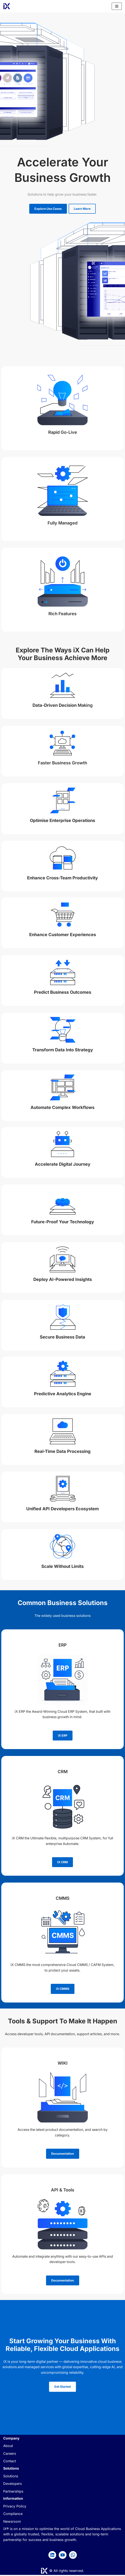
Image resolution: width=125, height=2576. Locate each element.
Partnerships (13, 2492)
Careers (9, 2454)
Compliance (13, 2515)
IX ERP (62, 1736)
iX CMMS (62, 1989)
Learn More (82, 208)
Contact (9, 2462)
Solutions (10, 2477)
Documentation (62, 2154)
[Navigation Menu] (117, 6)
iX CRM (62, 1863)
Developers (12, 2484)
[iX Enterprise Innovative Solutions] (6, 6)
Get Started (62, 2387)
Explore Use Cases (48, 208)
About (8, 2447)
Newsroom (12, 2522)
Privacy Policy (14, 2507)
